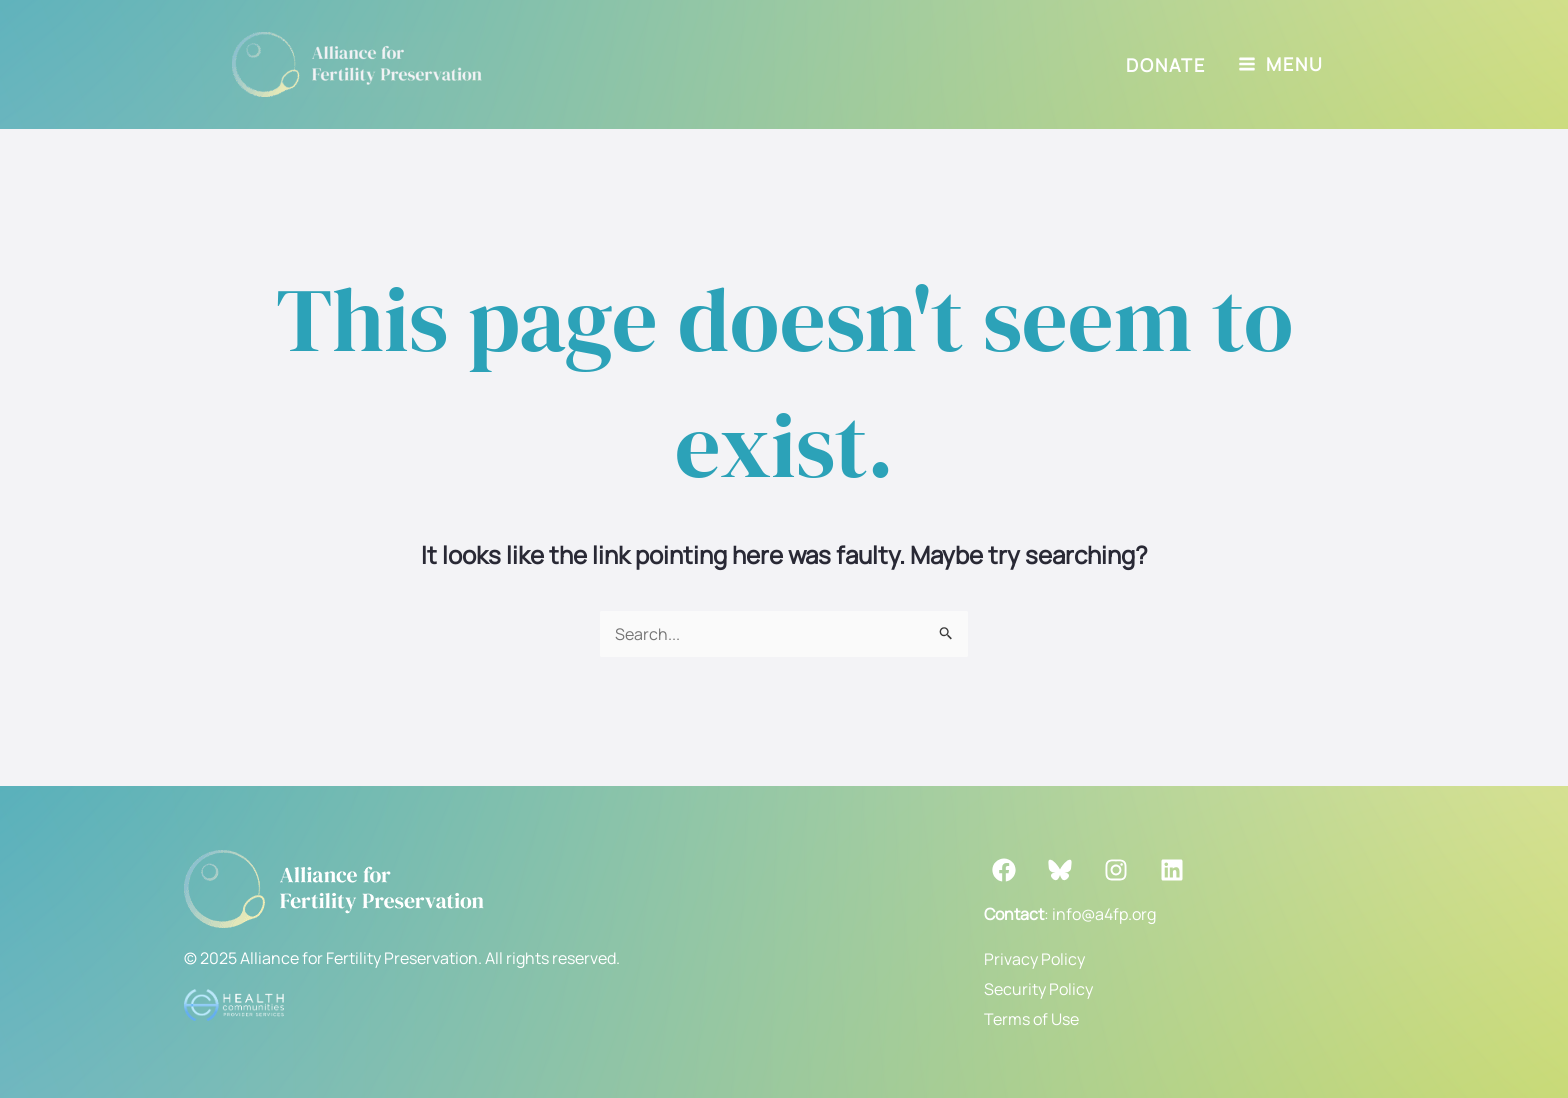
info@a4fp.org (1104, 914)
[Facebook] (1004, 870)
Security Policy (1038, 989)
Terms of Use (1031, 1019)
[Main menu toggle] (1281, 64)
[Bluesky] (1060, 870)
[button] (1166, 65)
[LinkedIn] (1172, 870)
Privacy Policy (1034, 959)
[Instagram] (1116, 870)
